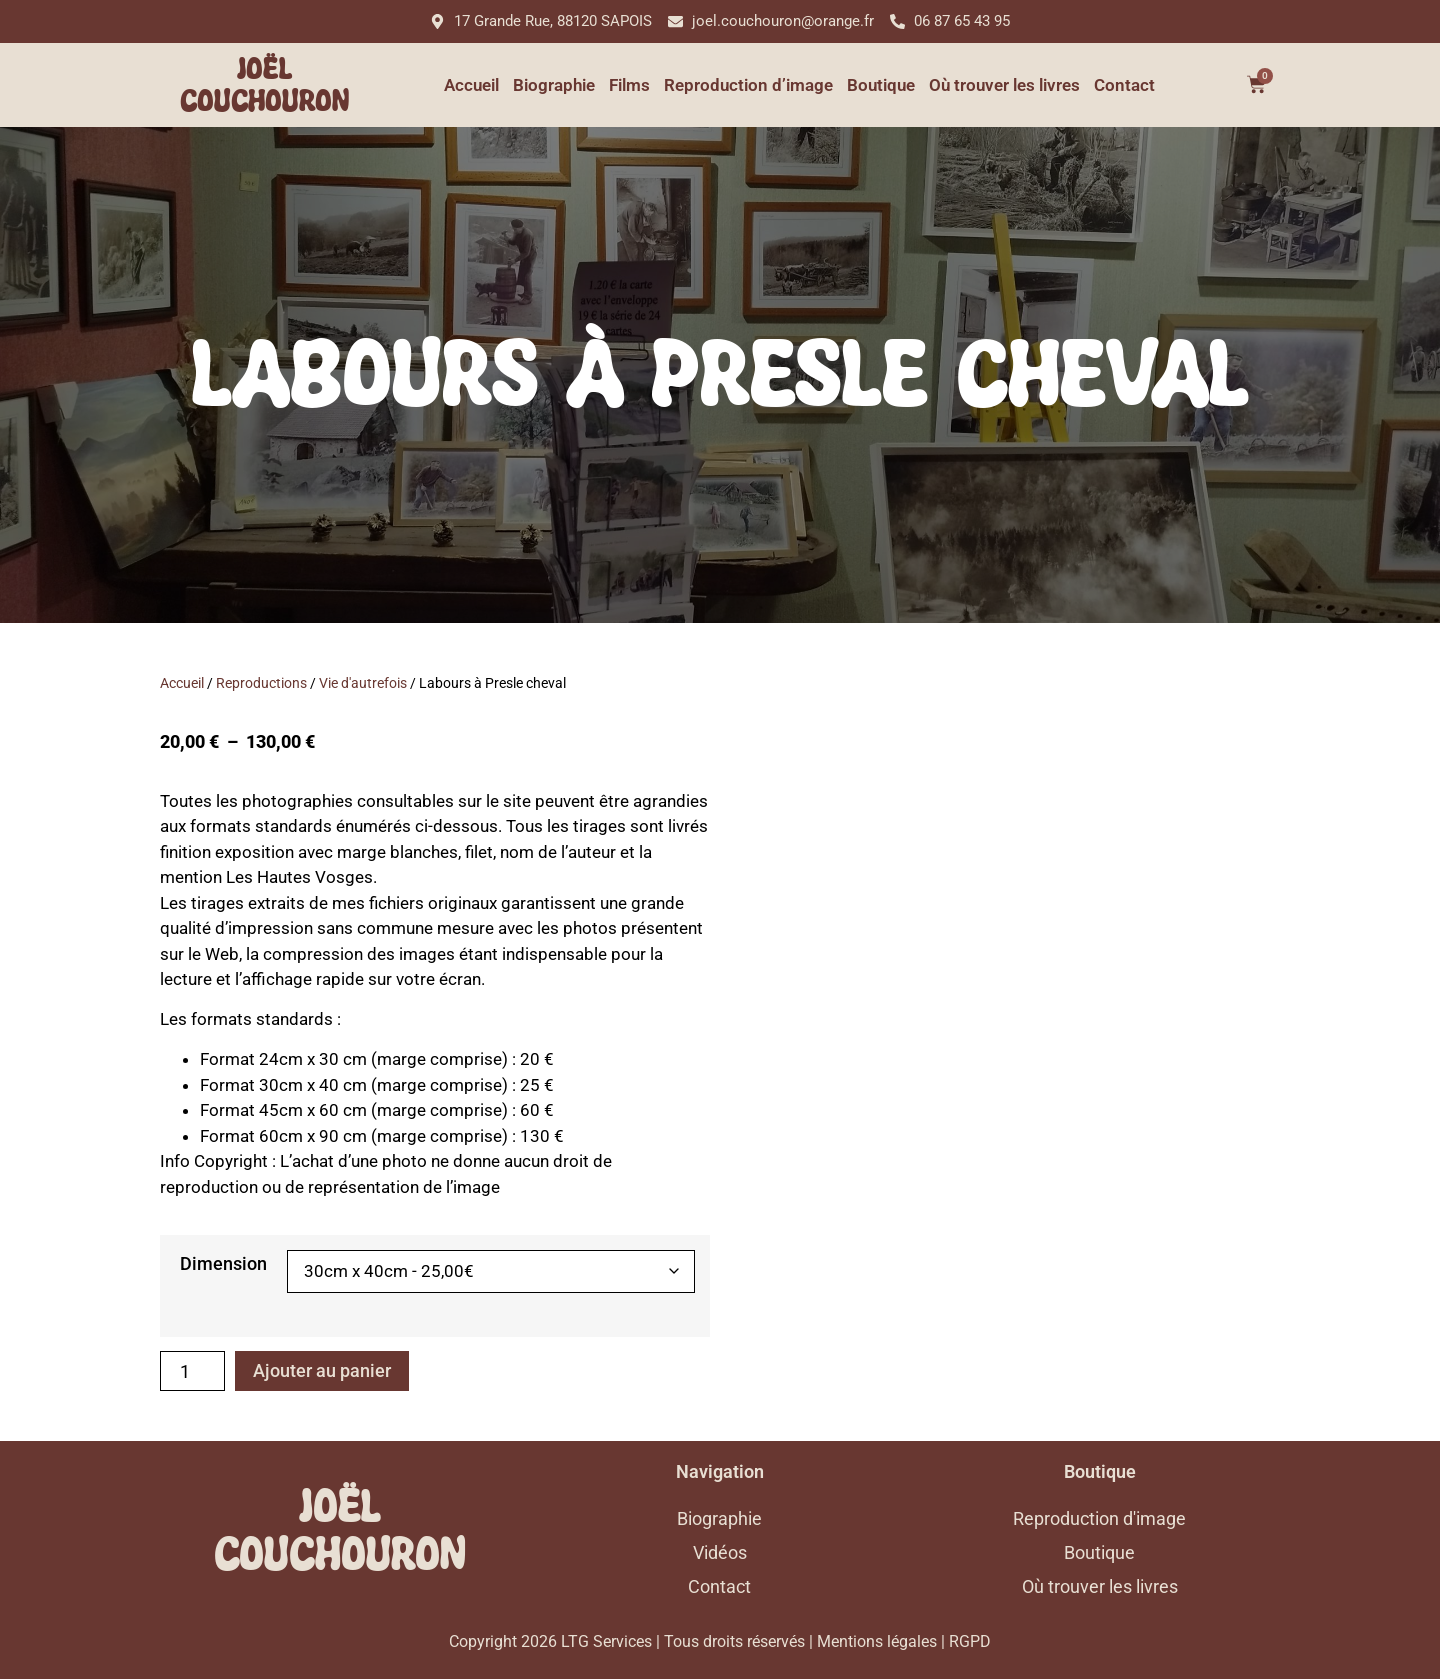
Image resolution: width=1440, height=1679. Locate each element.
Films (629, 85)
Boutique (881, 85)
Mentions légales (877, 1641)
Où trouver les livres (1004, 85)
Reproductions (261, 683)
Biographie (554, 85)
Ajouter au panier (322, 1370)
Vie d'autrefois (363, 683)
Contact (1124, 85)
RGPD (970, 1641)
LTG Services (606, 1641)
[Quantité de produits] (192, 1371)
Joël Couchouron (264, 85)
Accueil (471, 85)
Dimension (223, 1264)
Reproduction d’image (748, 85)
